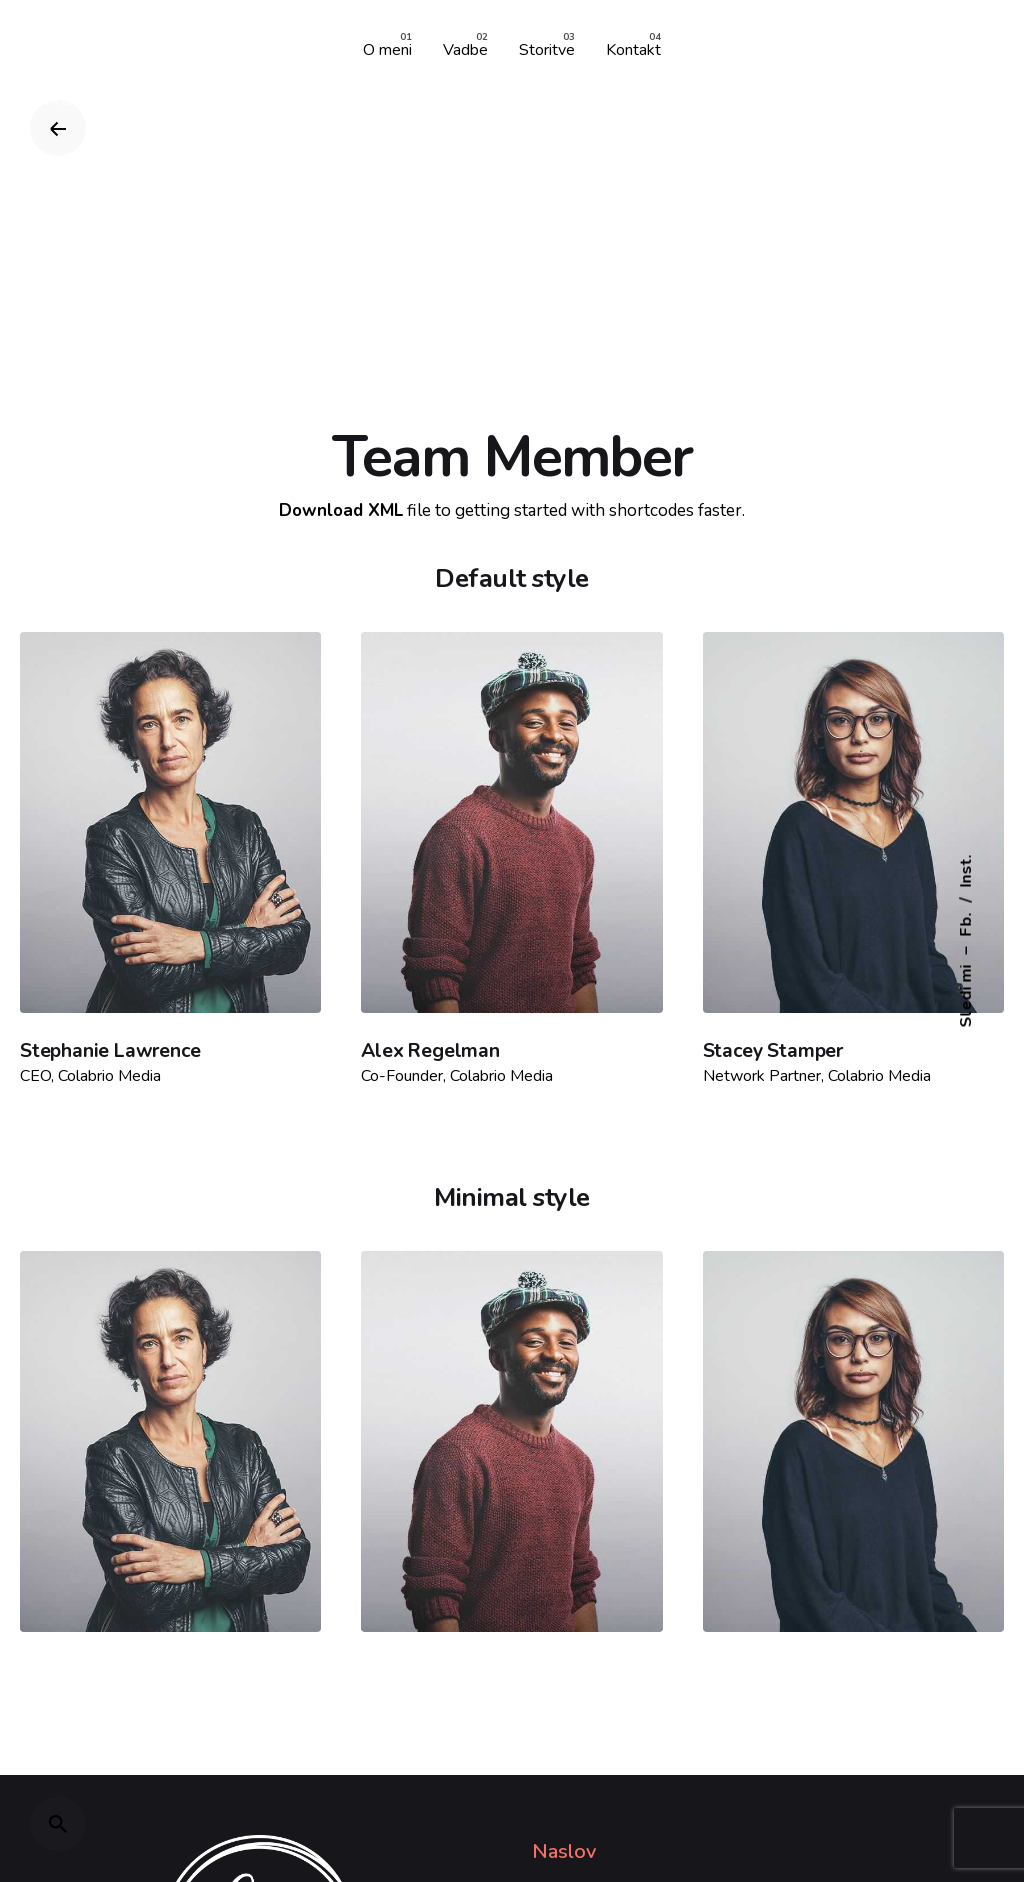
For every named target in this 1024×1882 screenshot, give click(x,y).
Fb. (966, 925)
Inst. (966, 871)
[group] (388, 49)
